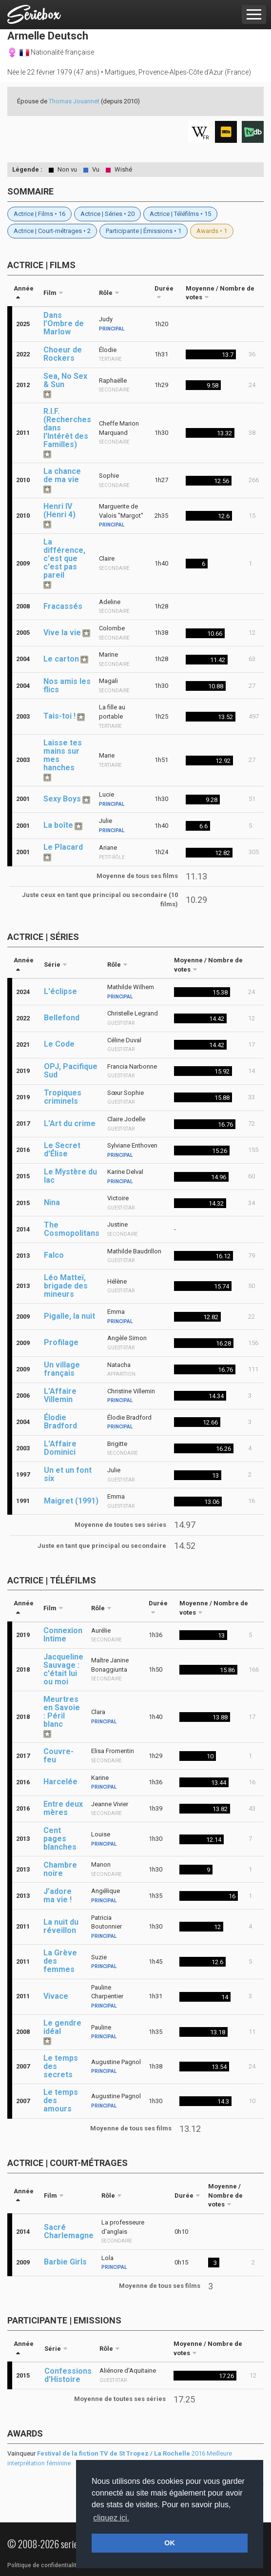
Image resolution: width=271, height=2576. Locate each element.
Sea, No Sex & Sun (65, 380)
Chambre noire (60, 1869)
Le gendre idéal (62, 2027)
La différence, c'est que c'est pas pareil (64, 558)
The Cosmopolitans (71, 1229)
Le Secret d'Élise (62, 1149)
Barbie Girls (65, 2262)
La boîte (58, 825)
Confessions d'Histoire (68, 2375)
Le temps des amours (60, 2100)
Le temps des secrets (60, 2066)
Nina (52, 1202)
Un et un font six (68, 1474)
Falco (54, 1255)
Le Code (59, 1044)
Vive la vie (62, 632)
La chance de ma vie (62, 475)
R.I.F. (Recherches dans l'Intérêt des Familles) (67, 428)
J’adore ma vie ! (57, 1895)
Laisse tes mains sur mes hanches (62, 755)
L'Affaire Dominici (60, 1448)
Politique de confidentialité (43, 2565)
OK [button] (169, 2543)
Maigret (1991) (71, 1501)
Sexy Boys (62, 799)
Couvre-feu (58, 1755)
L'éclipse (60, 991)
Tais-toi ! (59, 716)
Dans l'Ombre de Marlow (63, 323)
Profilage (61, 1342)
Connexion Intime (62, 1634)
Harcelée (60, 1781)
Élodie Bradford (60, 1421)
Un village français (62, 1369)
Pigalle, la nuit (69, 1316)
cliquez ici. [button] (111, 2518)
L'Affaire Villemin (60, 1395)
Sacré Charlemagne (69, 2231)
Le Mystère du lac (70, 1176)
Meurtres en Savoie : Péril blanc (61, 1711)
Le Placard (63, 847)
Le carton (61, 659)
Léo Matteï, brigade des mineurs (66, 1285)
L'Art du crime (70, 1123)
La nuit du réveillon (60, 1926)
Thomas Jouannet (74, 101)
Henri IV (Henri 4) (59, 510)
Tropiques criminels (62, 1097)
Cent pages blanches (60, 1838)
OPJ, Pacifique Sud (70, 1070)
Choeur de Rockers (62, 354)
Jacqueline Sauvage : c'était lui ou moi (63, 1669)
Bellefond (61, 1018)
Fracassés (62, 606)
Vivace (55, 1996)
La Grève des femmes (60, 1961)
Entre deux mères (63, 1808)
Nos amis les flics (67, 685)
